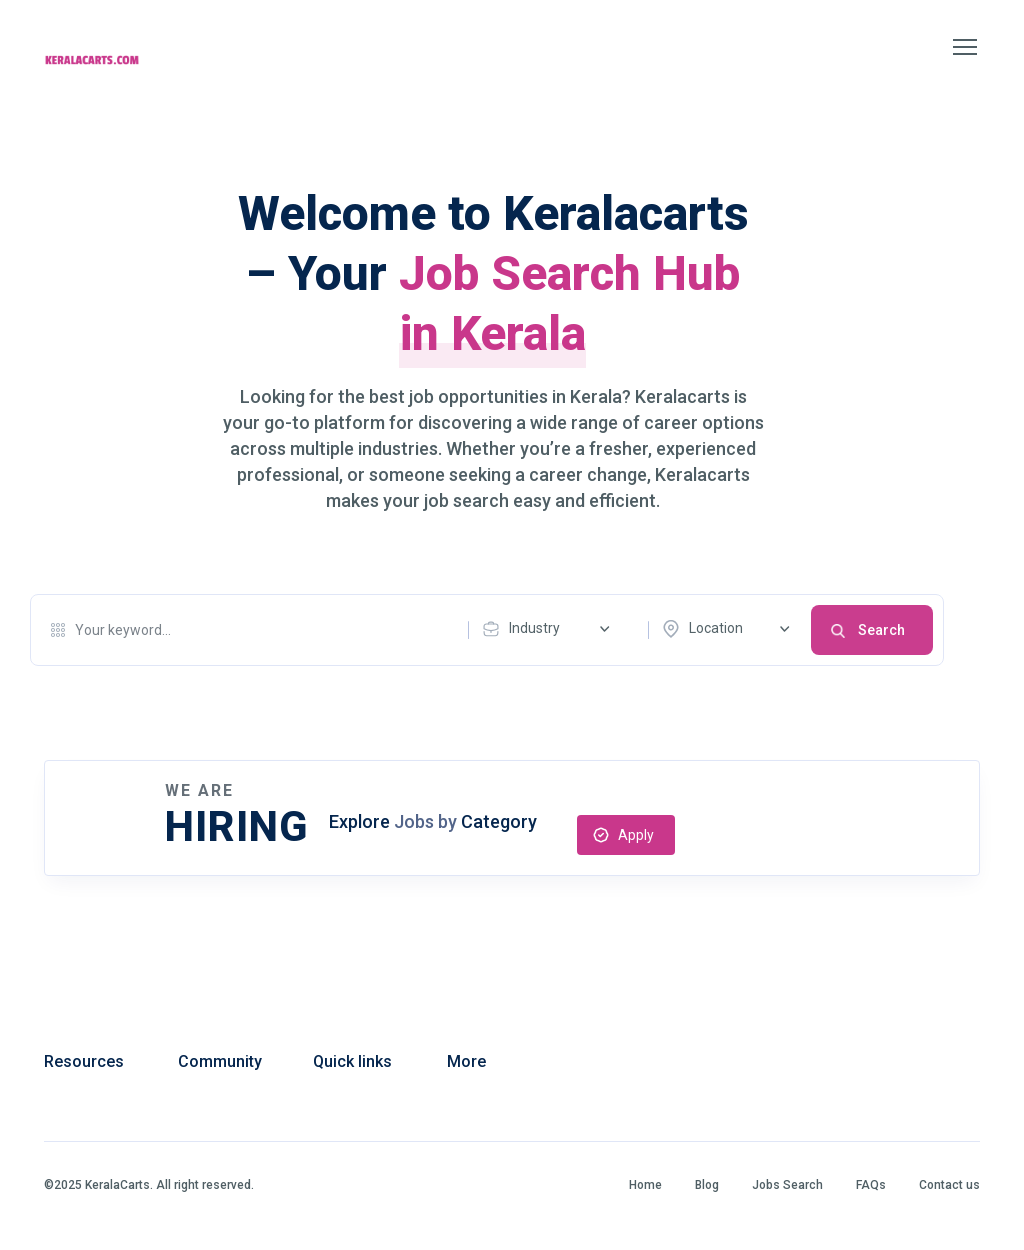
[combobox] (551, 629)
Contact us (949, 1185)
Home (645, 1185)
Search (881, 630)
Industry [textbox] (534, 628)
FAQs (871, 1185)
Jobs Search (787, 1185)
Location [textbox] (716, 628)
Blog (707, 1185)
